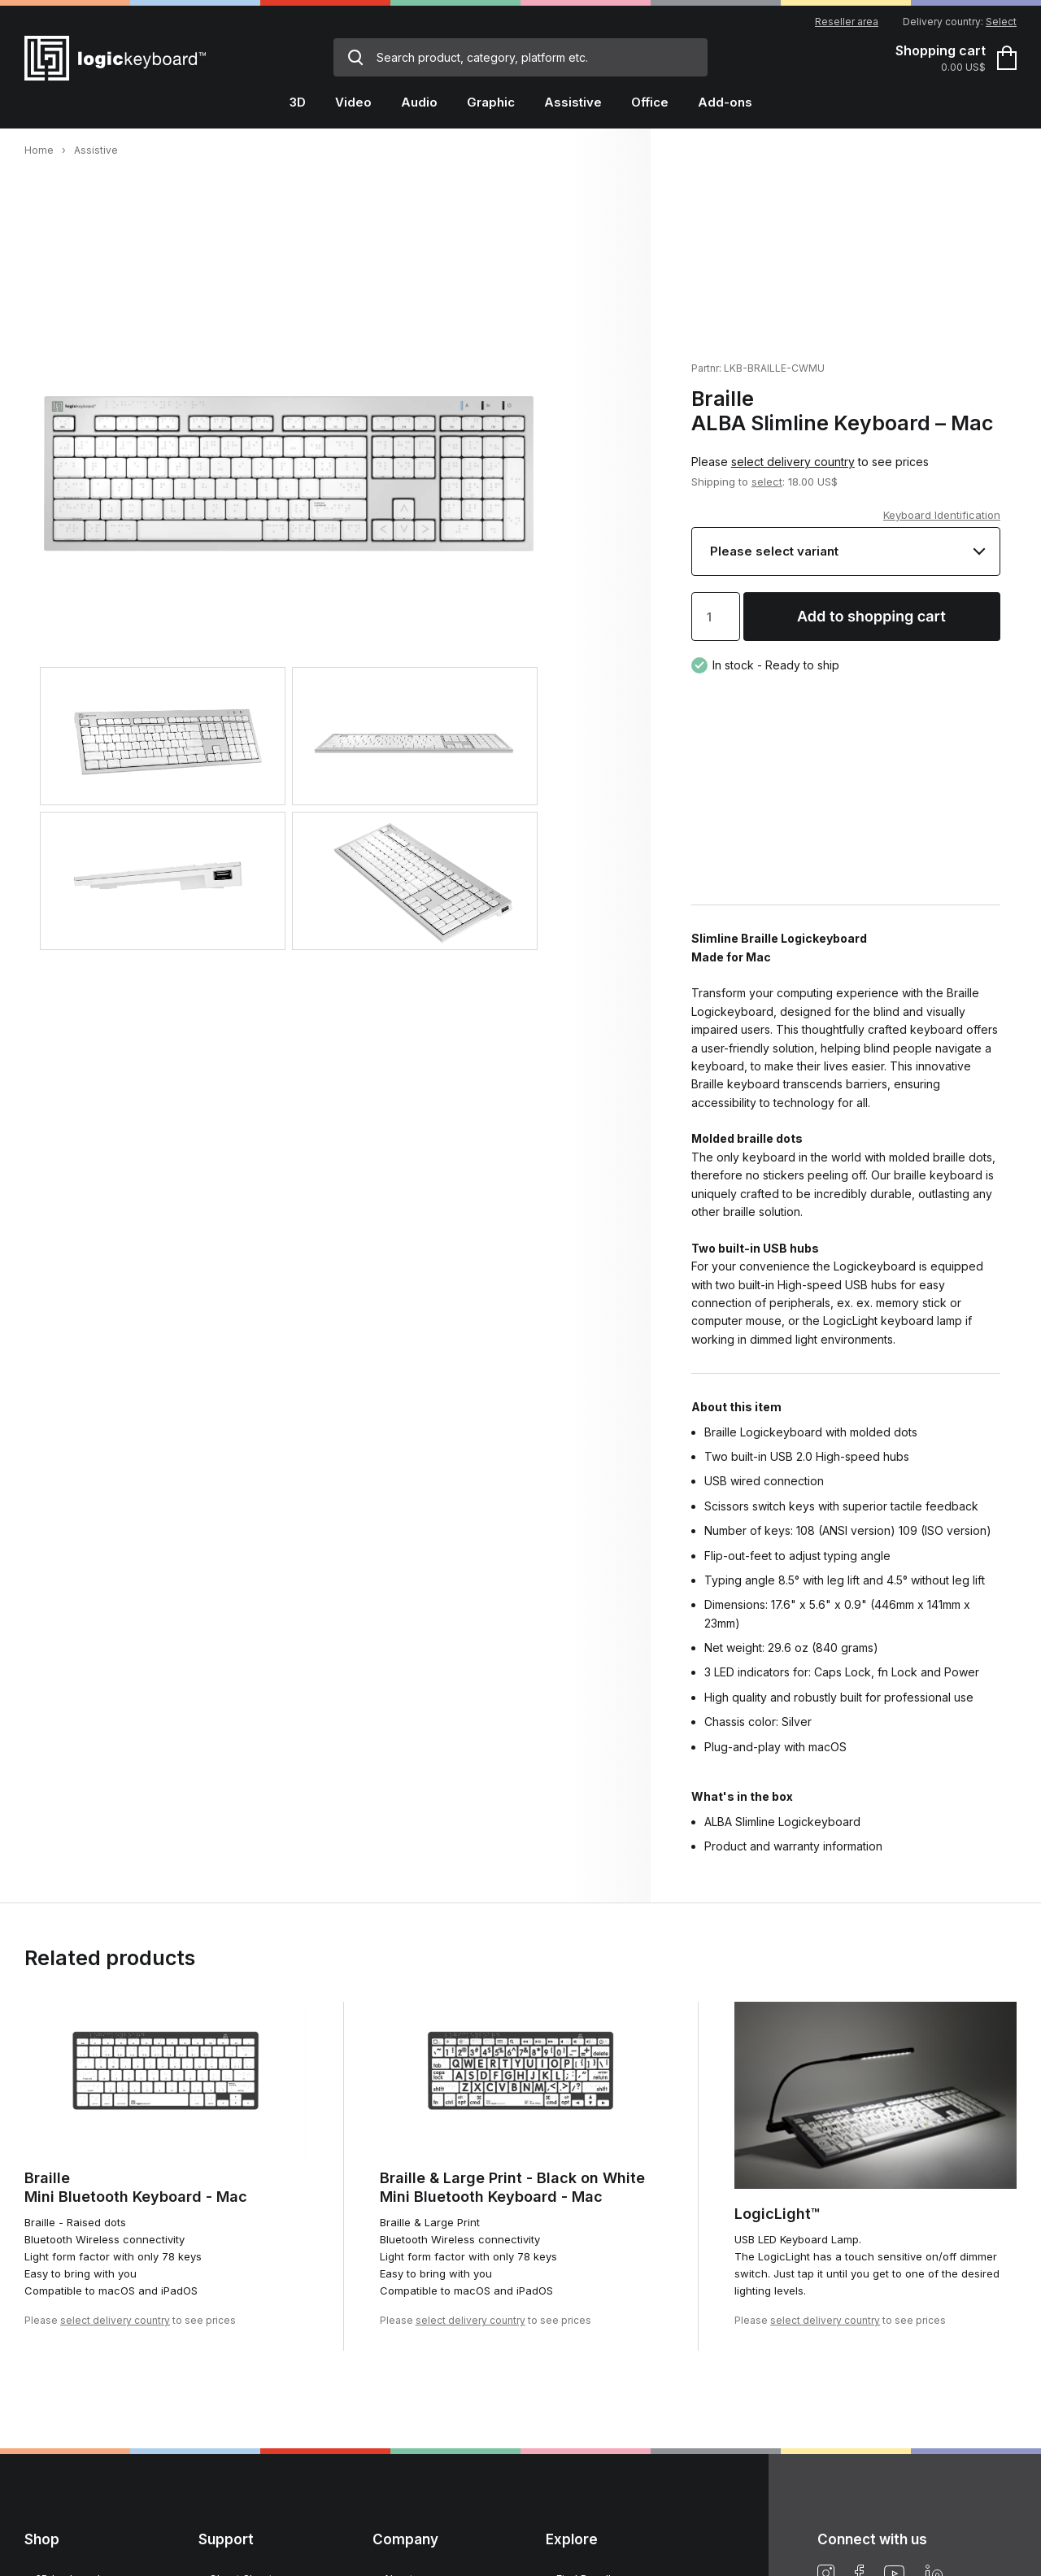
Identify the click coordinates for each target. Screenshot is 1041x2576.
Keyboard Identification (941, 514)
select (766, 481)
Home (39, 150)
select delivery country (793, 462)
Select (1001, 21)
